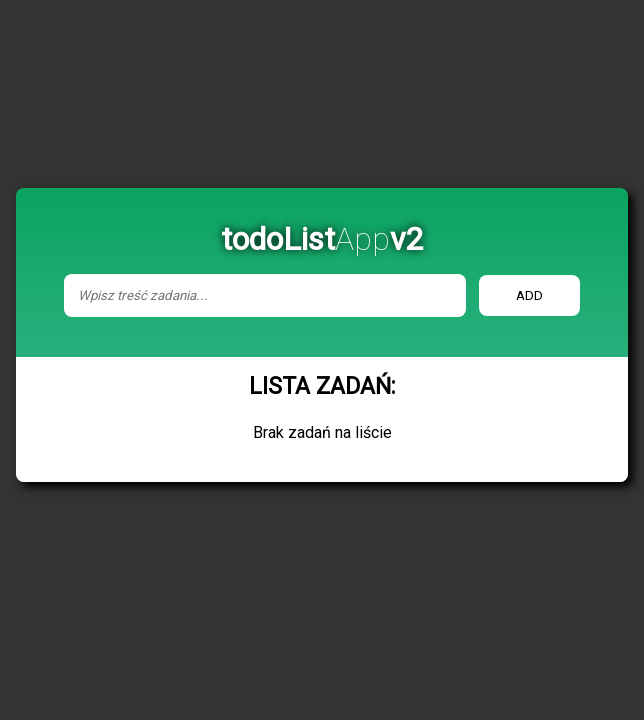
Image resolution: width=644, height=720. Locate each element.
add (529, 295)
